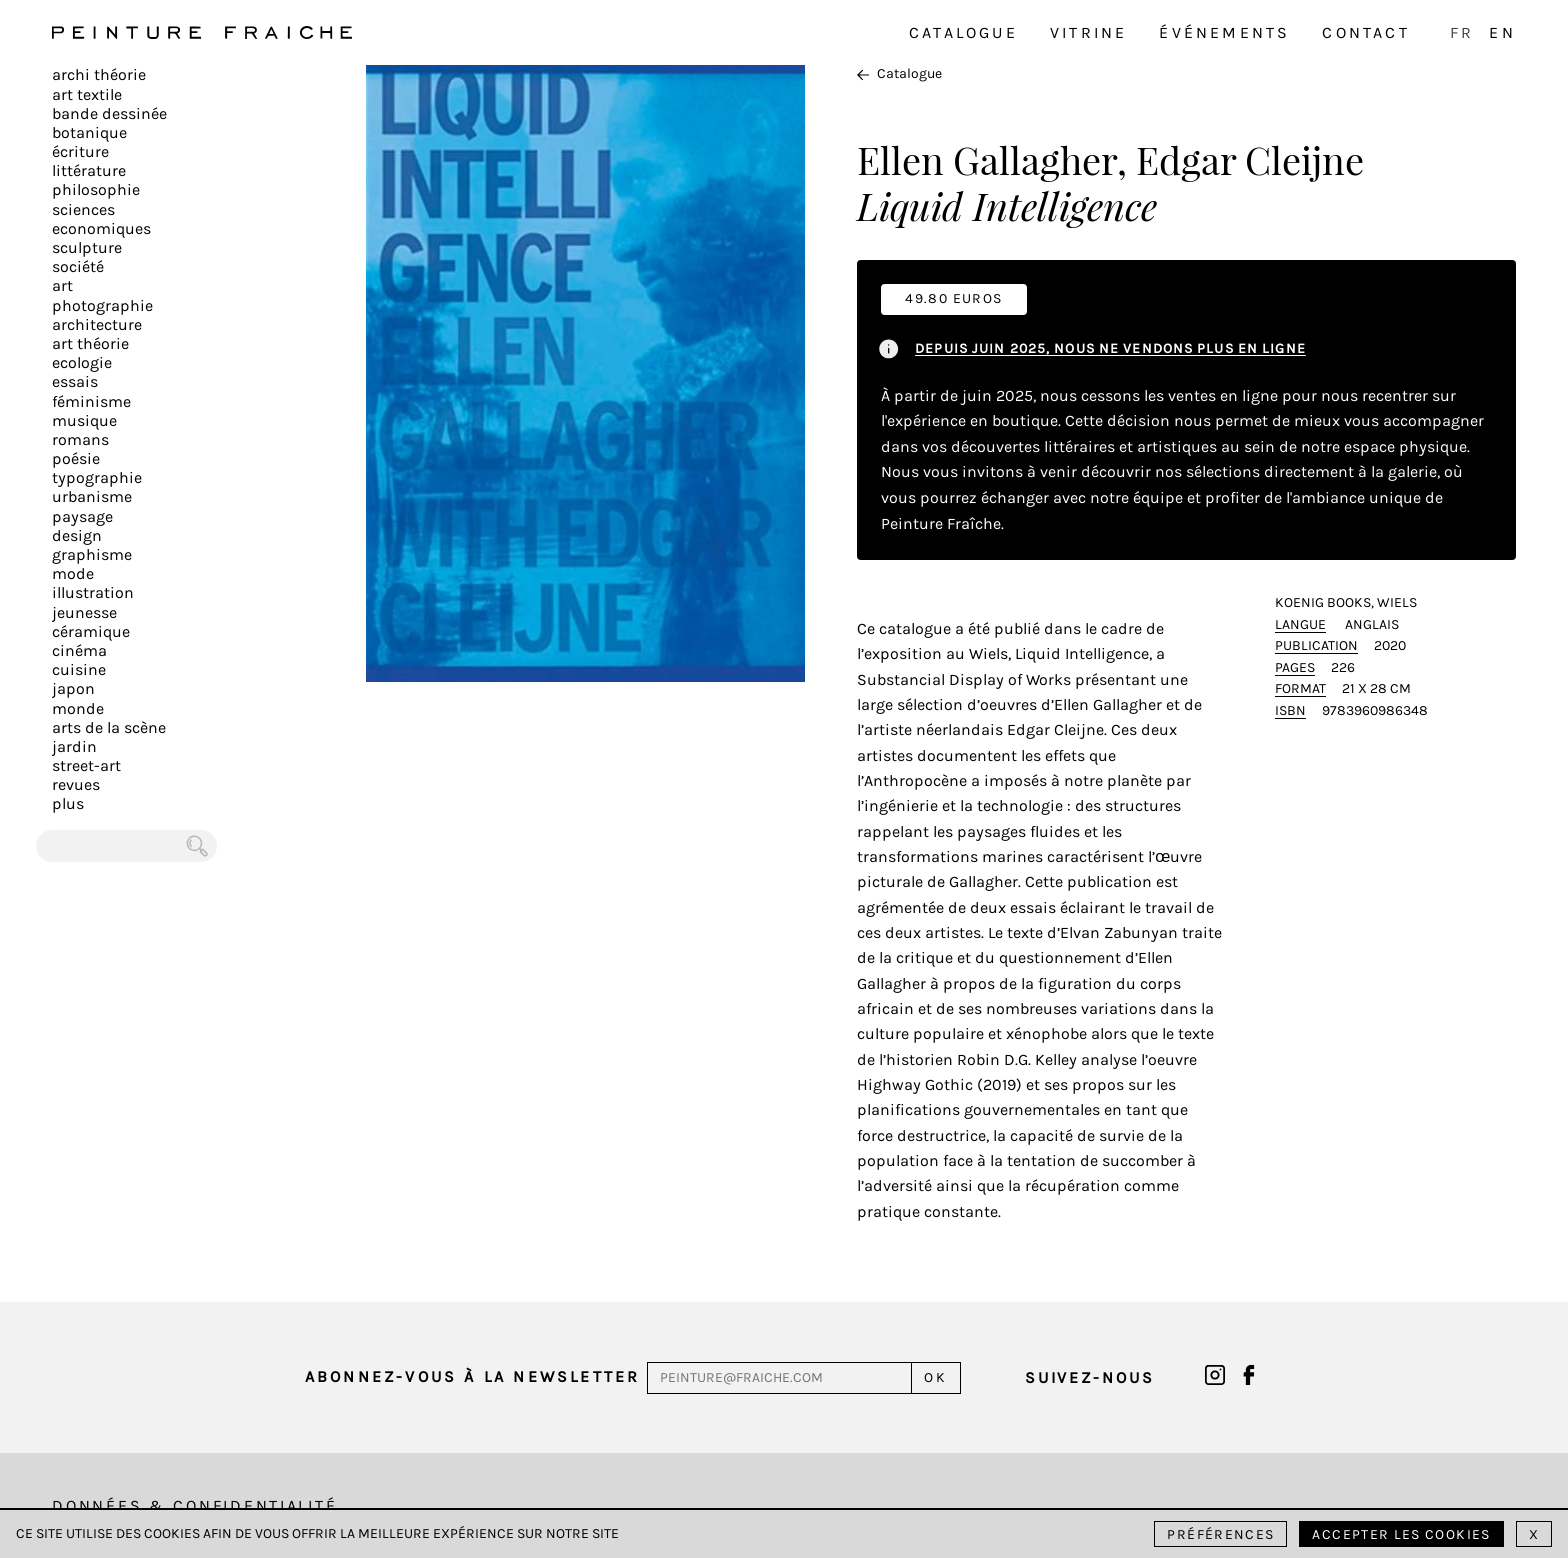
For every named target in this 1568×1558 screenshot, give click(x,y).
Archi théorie (99, 74)
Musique (84, 420)
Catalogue (963, 32)
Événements (1224, 32)
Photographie (102, 305)
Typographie (97, 477)
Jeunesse (84, 612)
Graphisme (92, 554)
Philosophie (96, 189)
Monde (78, 708)
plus (68, 803)
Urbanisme (92, 496)
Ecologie (82, 362)
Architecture (97, 324)
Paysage (82, 516)
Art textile (87, 94)
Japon (73, 688)
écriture (80, 151)
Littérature (89, 170)
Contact (1365, 32)
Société (78, 266)
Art (62, 285)
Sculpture (87, 247)
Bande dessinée (109, 113)
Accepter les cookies (1401, 1534)
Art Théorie (90, 343)
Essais (75, 381)
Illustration (93, 592)
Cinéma (79, 650)
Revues (76, 784)
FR (1462, 32)
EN (1502, 32)
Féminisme (91, 401)
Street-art (86, 765)
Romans (80, 439)
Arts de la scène (109, 727)
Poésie (76, 458)
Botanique (89, 132)
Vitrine (1088, 32)
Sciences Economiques (101, 219)
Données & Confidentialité (194, 1505)
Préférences (1220, 1534)
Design (77, 535)
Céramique (91, 631)
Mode (73, 573)
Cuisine (79, 669)
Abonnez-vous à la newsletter (473, 1376)
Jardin (74, 746)
